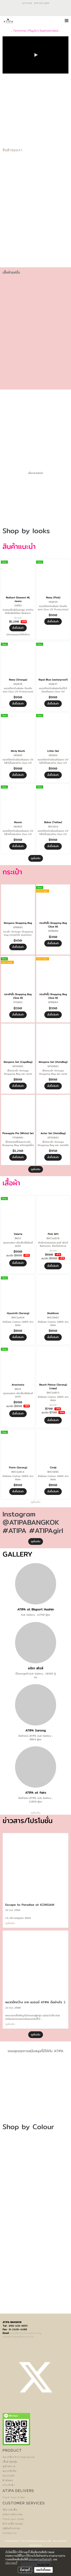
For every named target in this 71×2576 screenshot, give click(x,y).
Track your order (14, 2519)
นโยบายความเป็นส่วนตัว (40, 2559)
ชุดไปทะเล (9, 2466)
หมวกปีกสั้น (10, 2471)
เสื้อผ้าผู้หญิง (10, 2461)
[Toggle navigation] (66, 21)
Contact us (10, 2533)
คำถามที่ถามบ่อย (13, 2523)
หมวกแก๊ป (9, 2475)
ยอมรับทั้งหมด (43, 2569)
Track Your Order (14, 2497)
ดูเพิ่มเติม (35, 858)
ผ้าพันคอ (8, 2480)
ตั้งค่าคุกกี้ (25, 2569)
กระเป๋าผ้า (9, 2485)
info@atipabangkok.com (26, 2333)
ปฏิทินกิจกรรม (11, 2528)
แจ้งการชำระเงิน (13, 2514)
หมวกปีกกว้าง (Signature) (19, 2457)
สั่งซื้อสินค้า (18, 628)
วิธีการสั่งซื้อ (10, 2509)
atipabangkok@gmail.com (18, 2337)
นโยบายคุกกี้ (11, 2562)
